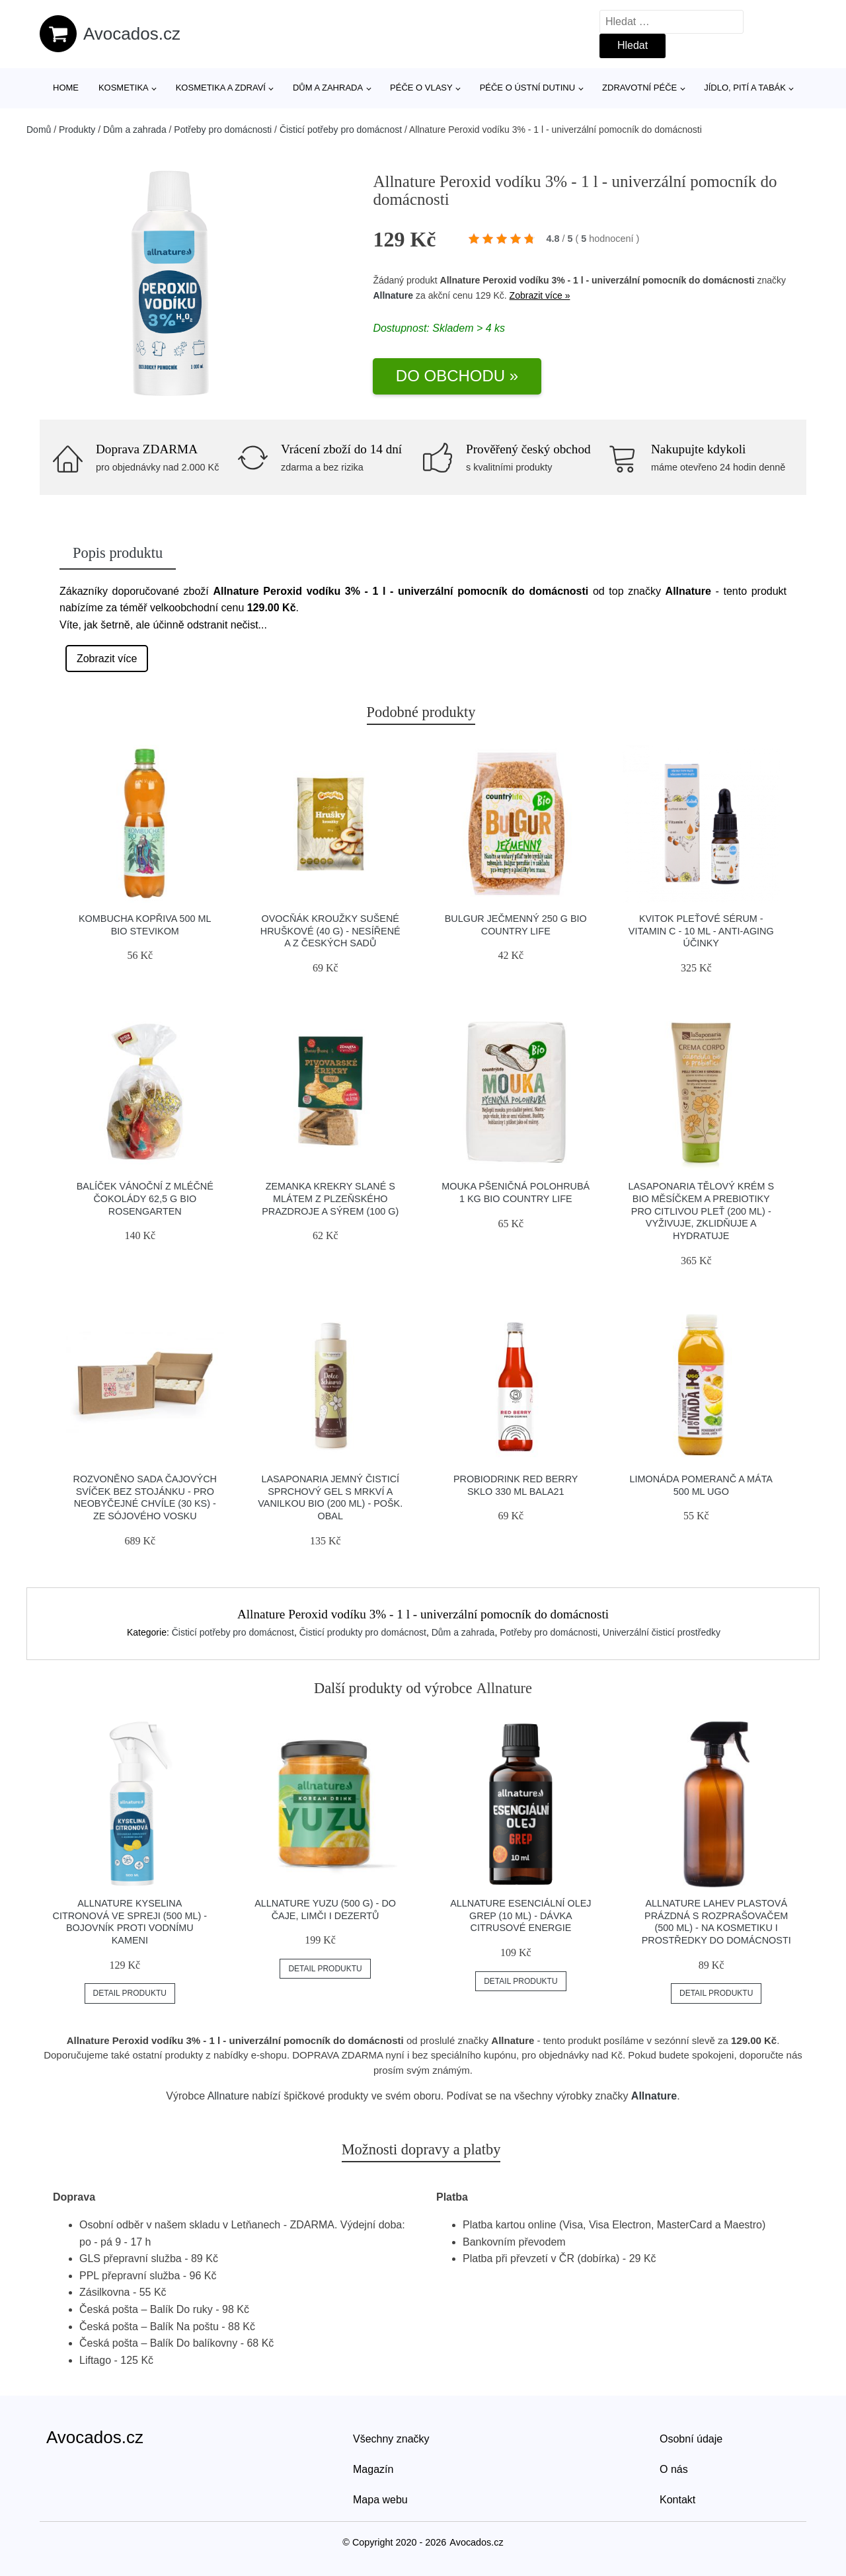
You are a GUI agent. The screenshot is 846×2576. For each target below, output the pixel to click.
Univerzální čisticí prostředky (661, 1632)
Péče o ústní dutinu (527, 88)
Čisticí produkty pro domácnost (362, 1632)
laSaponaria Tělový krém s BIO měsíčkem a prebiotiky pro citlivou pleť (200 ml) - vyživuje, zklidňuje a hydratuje (701, 1211)
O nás (674, 2469)
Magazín (373, 2469)
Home (66, 88)
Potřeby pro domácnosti (223, 129)
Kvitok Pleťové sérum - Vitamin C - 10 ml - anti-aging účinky (701, 930)
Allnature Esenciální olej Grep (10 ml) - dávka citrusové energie (520, 1915)
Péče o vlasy (421, 88)
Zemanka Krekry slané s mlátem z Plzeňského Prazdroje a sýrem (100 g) (330, 1198)
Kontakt (677, 2499)
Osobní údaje (691, 2438)
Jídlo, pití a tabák (745, 88)
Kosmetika (123, 88)
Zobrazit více (107, 658)
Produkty (77, 129)
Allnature (393, 295)
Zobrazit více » (540, 295)
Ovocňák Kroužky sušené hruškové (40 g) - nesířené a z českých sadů (330, 930)
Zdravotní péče (639, 88)
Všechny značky (391, 2438)
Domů (38, 129)
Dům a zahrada (328, 88)
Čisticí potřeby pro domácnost (341, 129)
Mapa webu (380, 2499)
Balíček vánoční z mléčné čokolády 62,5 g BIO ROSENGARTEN (145, 1198)
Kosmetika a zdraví (221, 88)
